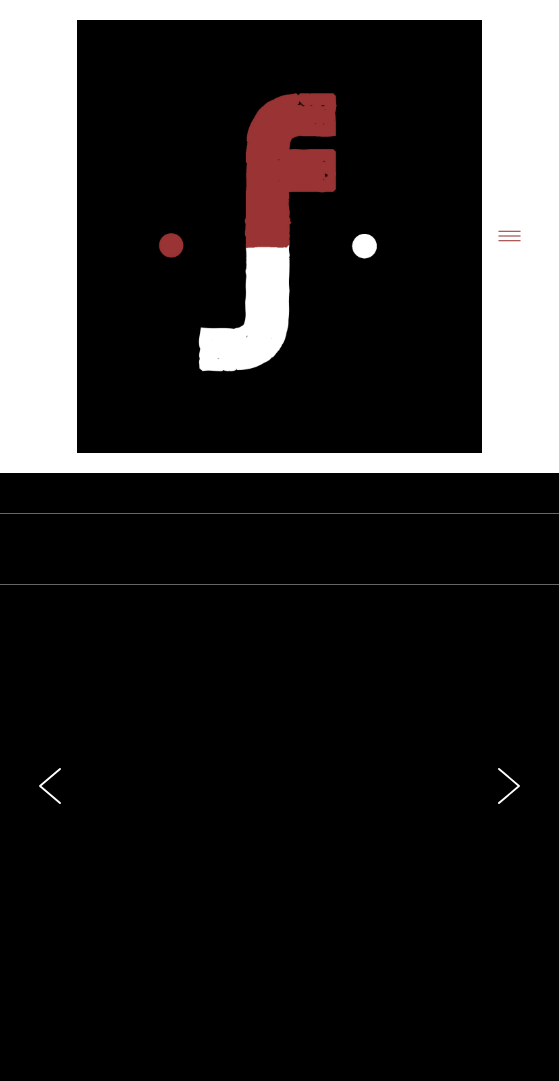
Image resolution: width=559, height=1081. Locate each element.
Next (509, 786)
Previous (50, 786)
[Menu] (509, 236)
